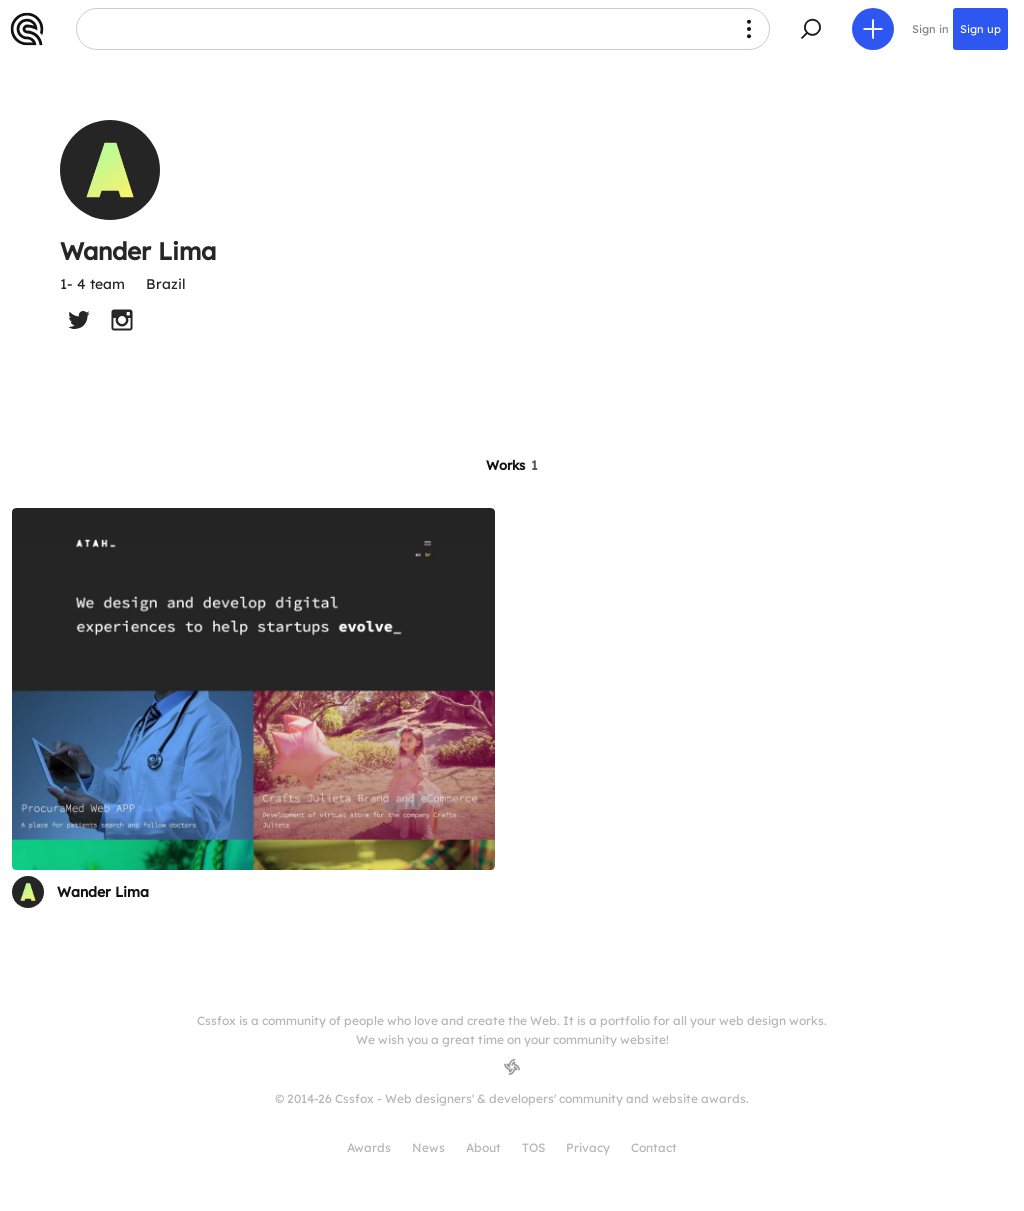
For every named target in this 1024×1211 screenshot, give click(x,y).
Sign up (980, 29)
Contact (654, 1147)
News (428, 1147)
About (483, 1147)
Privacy (588, 1147)
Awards (369, 1147)
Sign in (930, 29)
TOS (533, 1147)
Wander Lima (103, 892)
